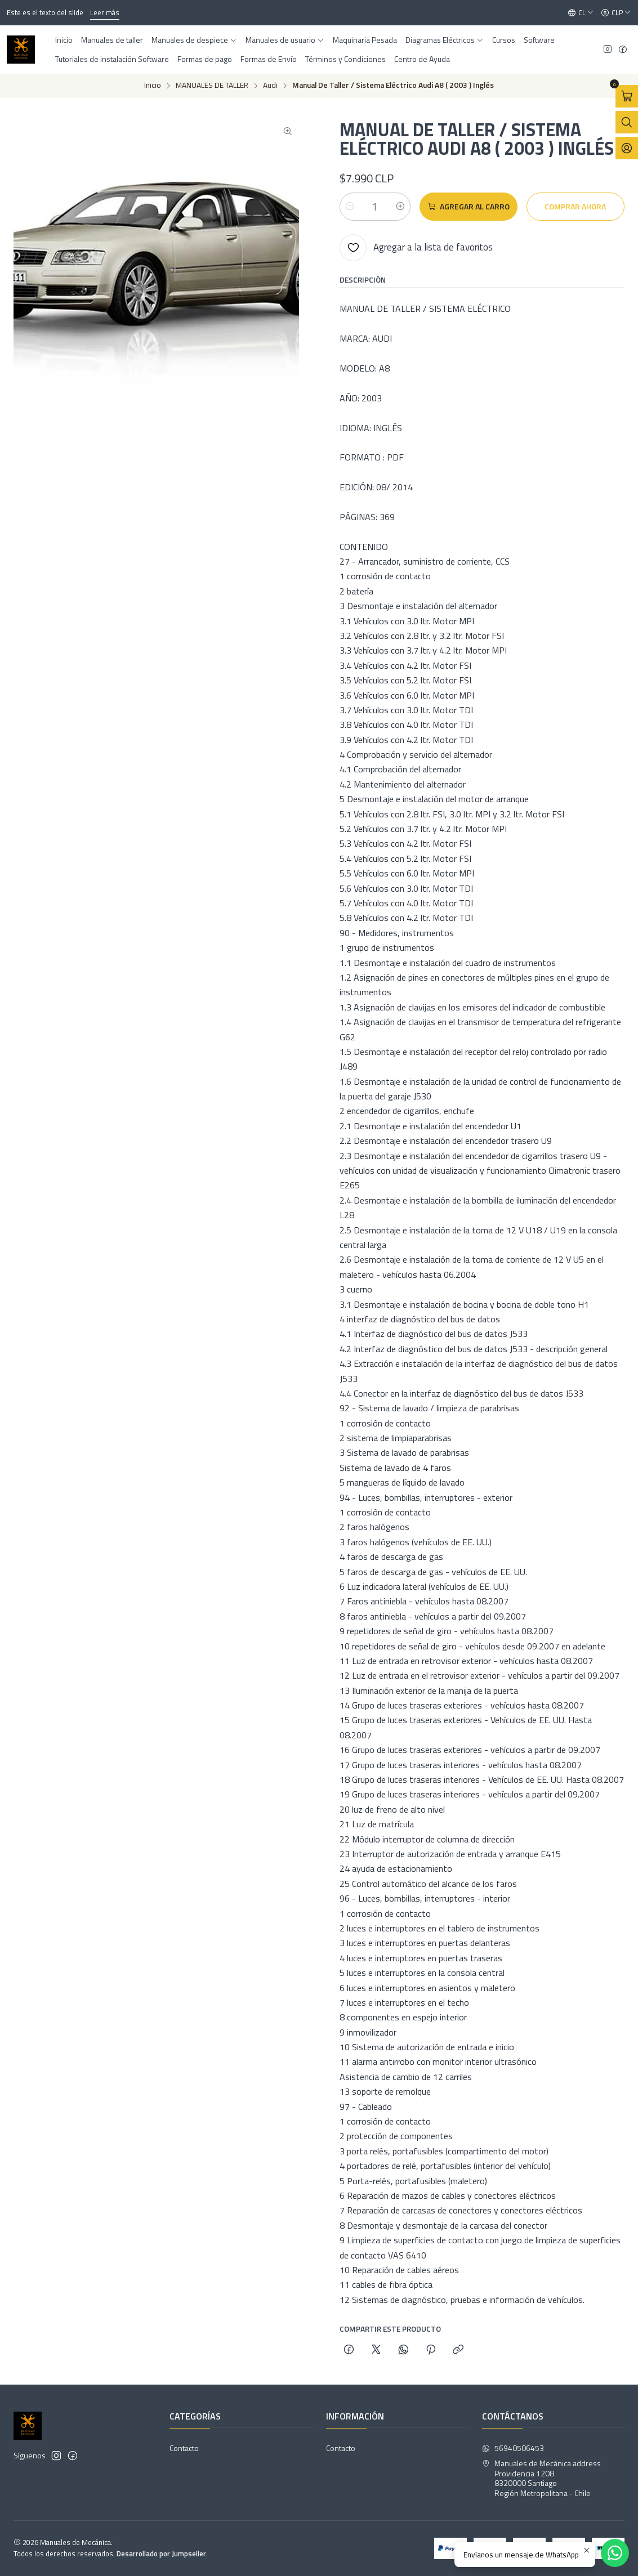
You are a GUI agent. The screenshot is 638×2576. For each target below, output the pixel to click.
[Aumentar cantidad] (400, 206)
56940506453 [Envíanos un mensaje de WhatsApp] (513, 2448)
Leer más (104, 12)
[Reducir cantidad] (349, 206)
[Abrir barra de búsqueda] (626, 122)
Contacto (184, 2448)
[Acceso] (626, 148)
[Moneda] (616, 12)
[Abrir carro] (626, 96)
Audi (270, 86)
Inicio (152, 86)
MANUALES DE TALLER (212, 86)
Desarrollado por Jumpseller (161, 2553)
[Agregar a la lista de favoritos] (416, 247)
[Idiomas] (581, 12)
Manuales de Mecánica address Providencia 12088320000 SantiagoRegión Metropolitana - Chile (541, 2478)
